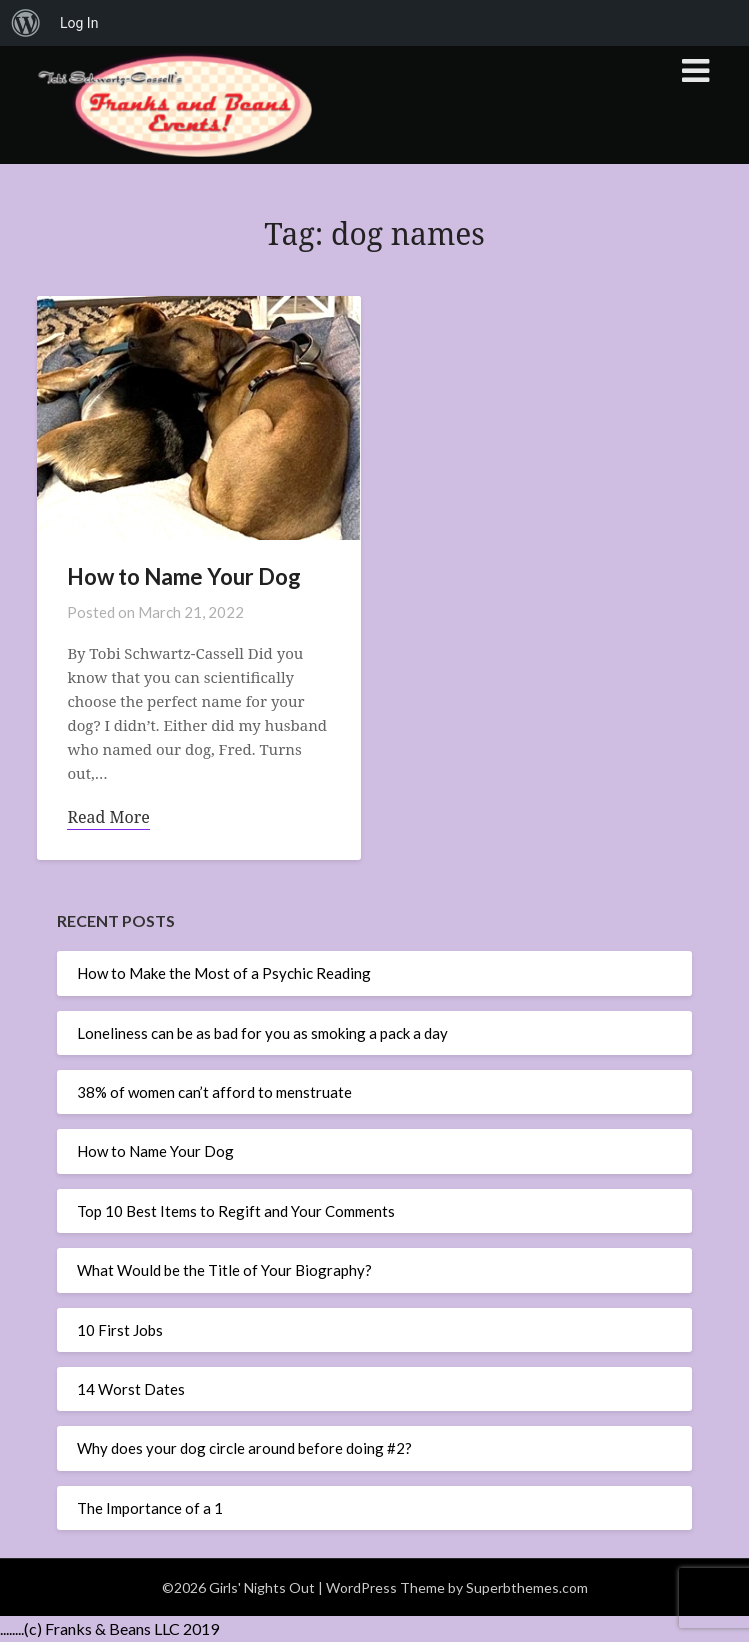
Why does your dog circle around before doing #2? (244, 1448)
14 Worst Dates (131, 1389)
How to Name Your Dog (155, 1151)
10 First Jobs (120, 1330)
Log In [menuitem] (79, 23)
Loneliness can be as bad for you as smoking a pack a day (262, 1033)
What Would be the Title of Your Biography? (224, 1270)
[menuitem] (26, 23)
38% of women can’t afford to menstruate (214, 1092)
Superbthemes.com (527, 1587)
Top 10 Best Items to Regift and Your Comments (236, 1211)
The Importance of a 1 (150, 1508)
